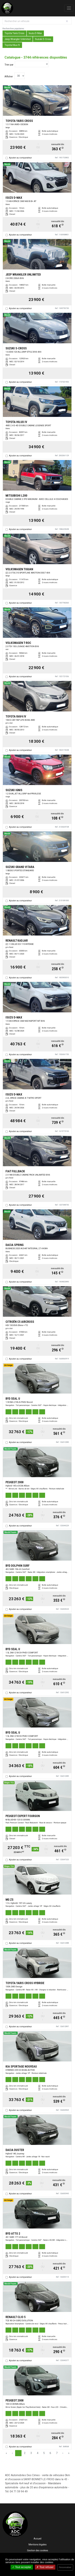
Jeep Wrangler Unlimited (18, 39)
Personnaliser (65, 2567)
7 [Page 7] (57, 2453)
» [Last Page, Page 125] (68, 2453)
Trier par (9, 64)
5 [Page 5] (44, 2453)
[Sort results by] (31, 64)
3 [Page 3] (31, 2453)
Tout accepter (21, 2567)
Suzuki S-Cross (43, 39)
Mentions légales (38, 2544)
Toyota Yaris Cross (14, 33)
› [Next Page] (62, 2453)
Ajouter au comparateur (20, 157)
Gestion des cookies (37, 2550)
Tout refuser (45, 2567)
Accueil (37, 2538)
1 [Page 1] (18, 2453)
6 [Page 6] (50, 2453)
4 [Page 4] (37, 2453)
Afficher (9, 76)
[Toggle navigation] (69, 8)
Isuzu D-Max (35, 33)
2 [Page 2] (25, 2453)
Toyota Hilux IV (12, 45)
